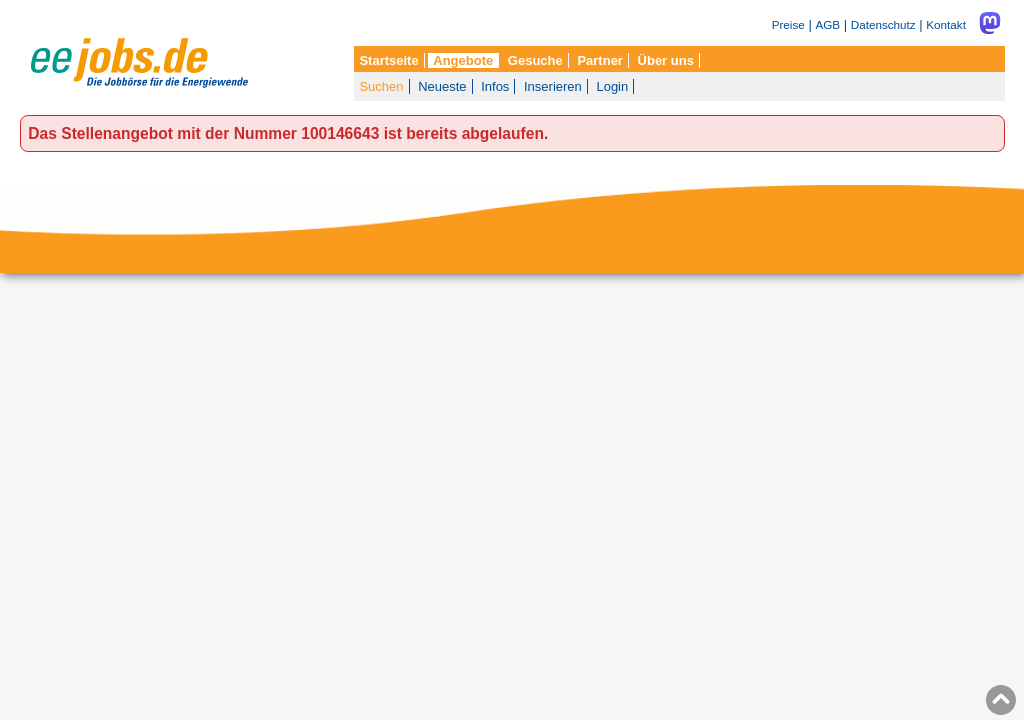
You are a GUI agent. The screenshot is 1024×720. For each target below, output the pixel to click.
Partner (600, 60)
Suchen (381, 86)
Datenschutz (883, 24)
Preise (788, 24)
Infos (495, 86)
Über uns (666, 60)
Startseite (388, 60)
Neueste (442, 86)
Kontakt (946, 24)
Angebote (463, 60)
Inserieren (553, 86)
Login (612, 86)
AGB (827, 24)
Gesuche (535, 60)
